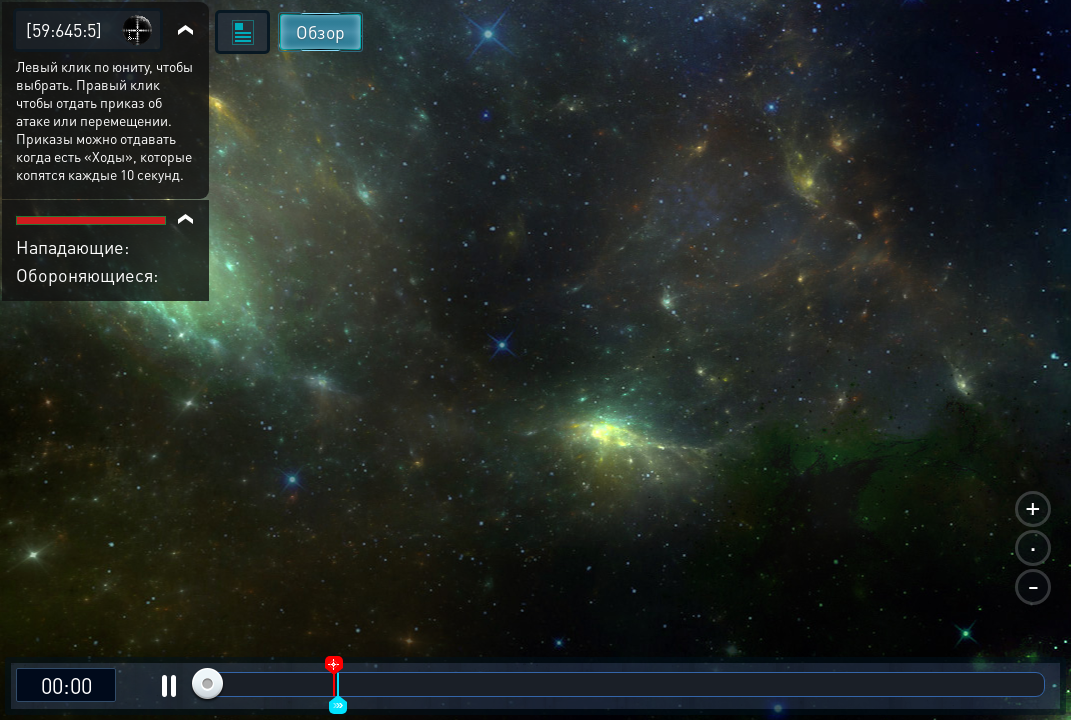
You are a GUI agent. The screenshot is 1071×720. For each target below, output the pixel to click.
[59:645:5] (64, 29)
